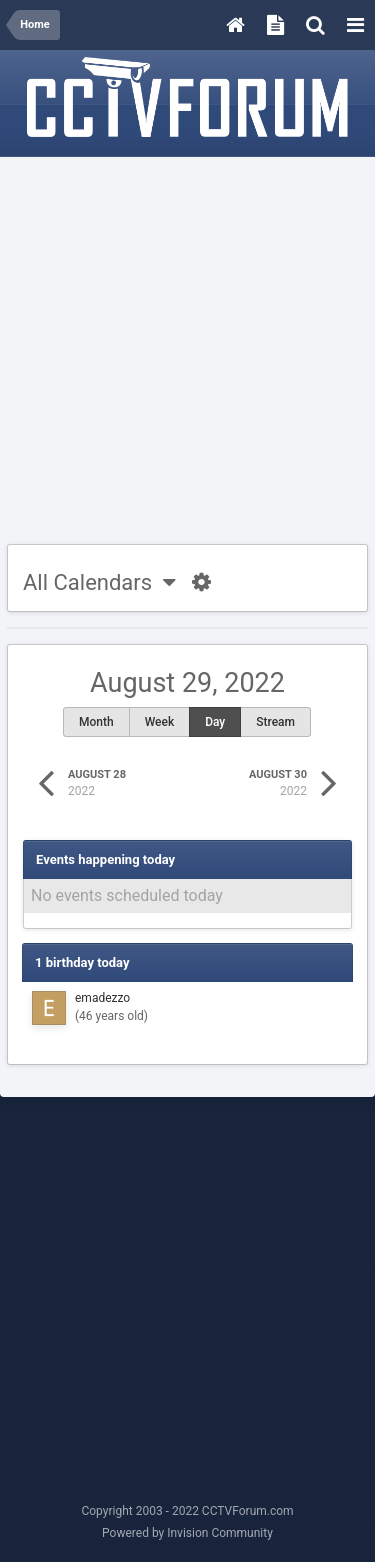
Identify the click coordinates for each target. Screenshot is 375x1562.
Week (160, 722)
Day (215, 722)
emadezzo (102, 998)
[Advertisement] (187, 351)
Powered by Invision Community (187, 1533)
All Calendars (99, 582)
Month (96, 722)
